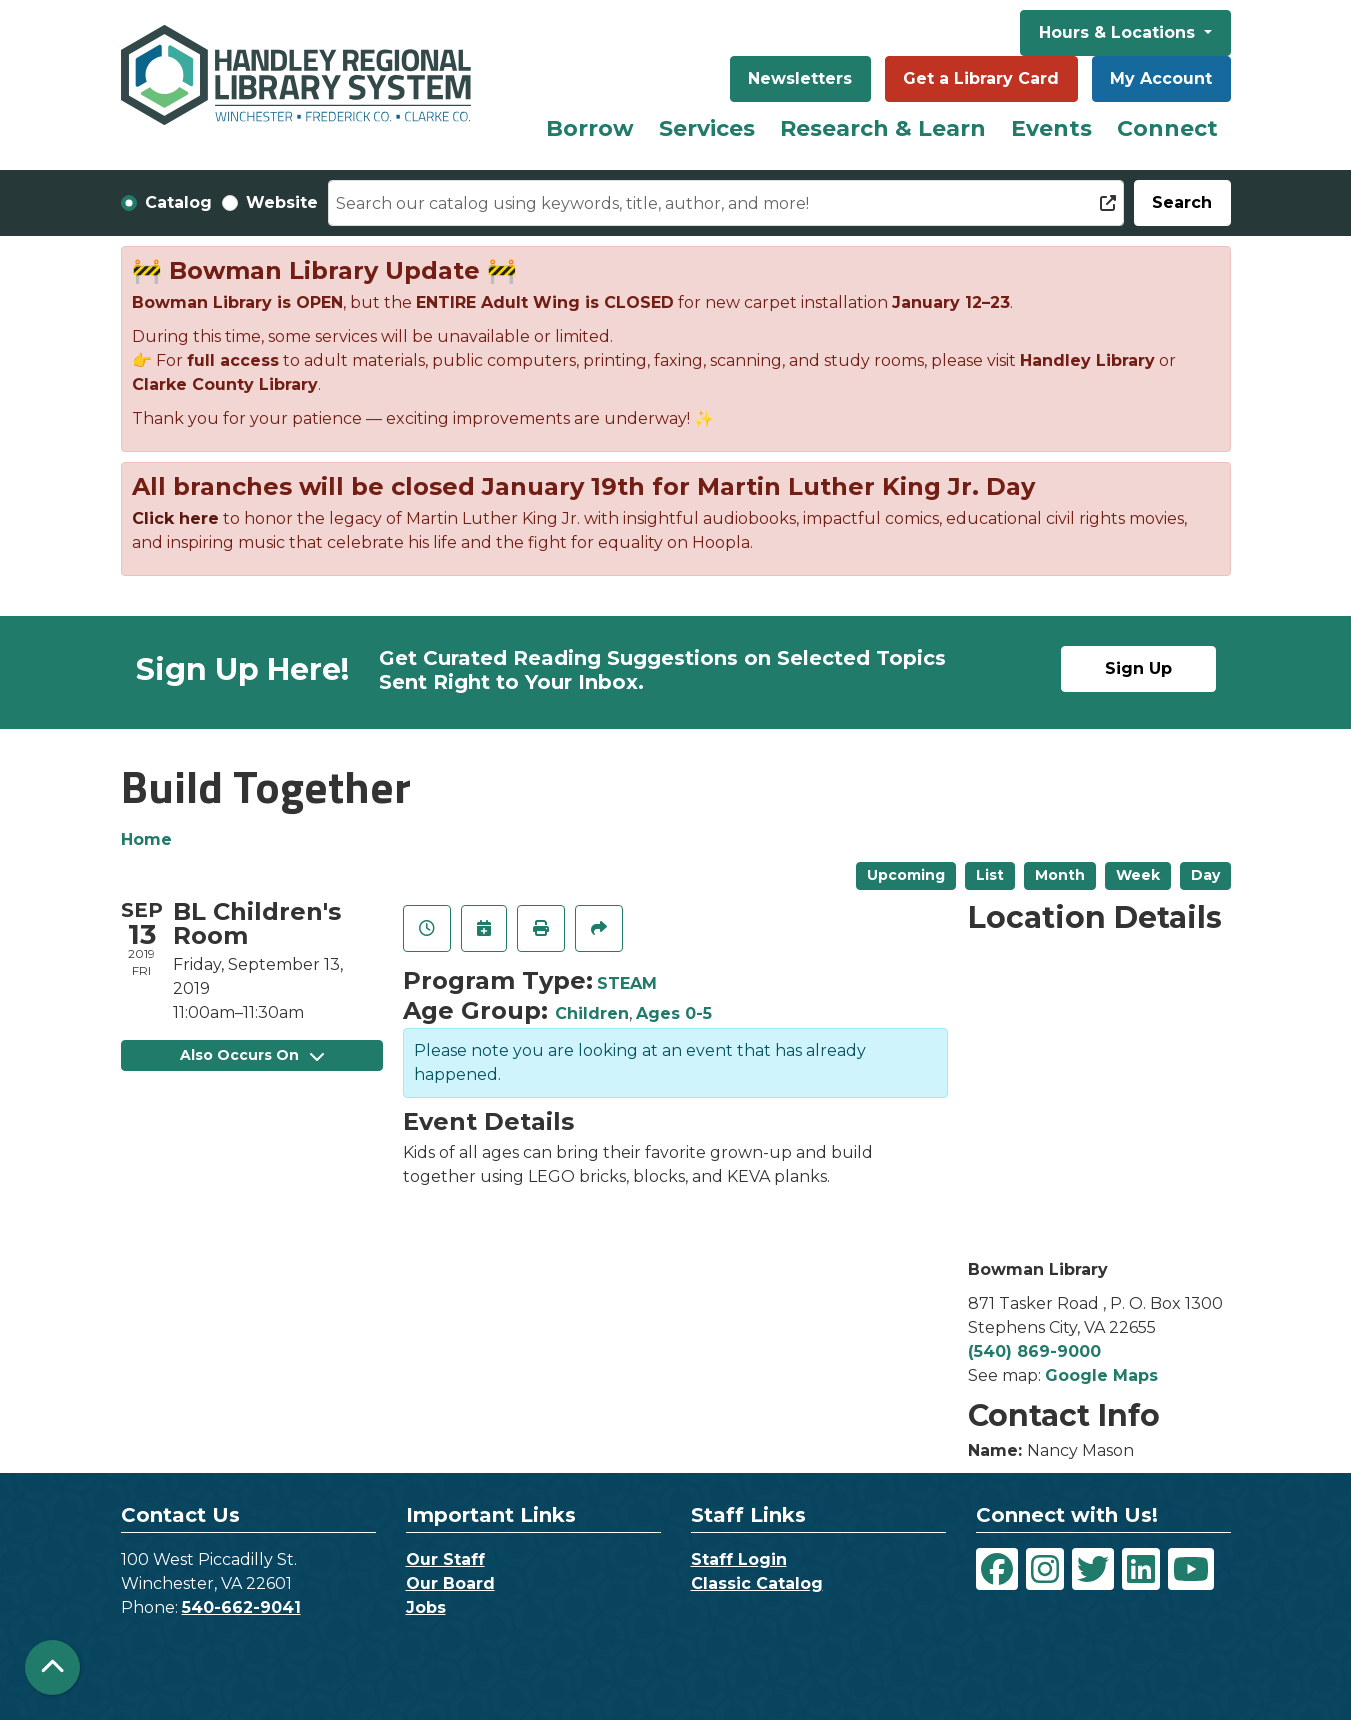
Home (146, 839)
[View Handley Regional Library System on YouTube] (1191, 1569)
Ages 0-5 (674, 1013)
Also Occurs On (252, 1055)
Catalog (178, 202)
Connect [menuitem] (1167, 128)
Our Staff (445, 1559)
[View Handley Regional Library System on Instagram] (1045, 1569)
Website (282, 202)
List (990, 875)
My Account (1161, 78)
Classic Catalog (757, 1583)
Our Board (450, 1583)
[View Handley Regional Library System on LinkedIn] (1141, 1569)
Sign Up (1138, 668)
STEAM (627, 983)
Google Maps (1101, 1375)
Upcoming (906, 875)
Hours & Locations (1119, 32)
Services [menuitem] (707, 128)
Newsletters (800, 78)
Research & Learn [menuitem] (883, 128)
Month (1060, 875)
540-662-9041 (241, 1607)
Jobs (426, 1607)
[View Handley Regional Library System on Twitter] (1093, 1569)
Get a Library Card (981, 78)
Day (1205, 875)
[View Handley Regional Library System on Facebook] (997, 1569)
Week (1138, 875)
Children (592, 1013)
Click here (175, 518)
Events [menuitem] (1051, 128)
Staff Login (739, 1559)
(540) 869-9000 (1034, 1351)
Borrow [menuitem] (590, 128)
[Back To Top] (52, 1667)
